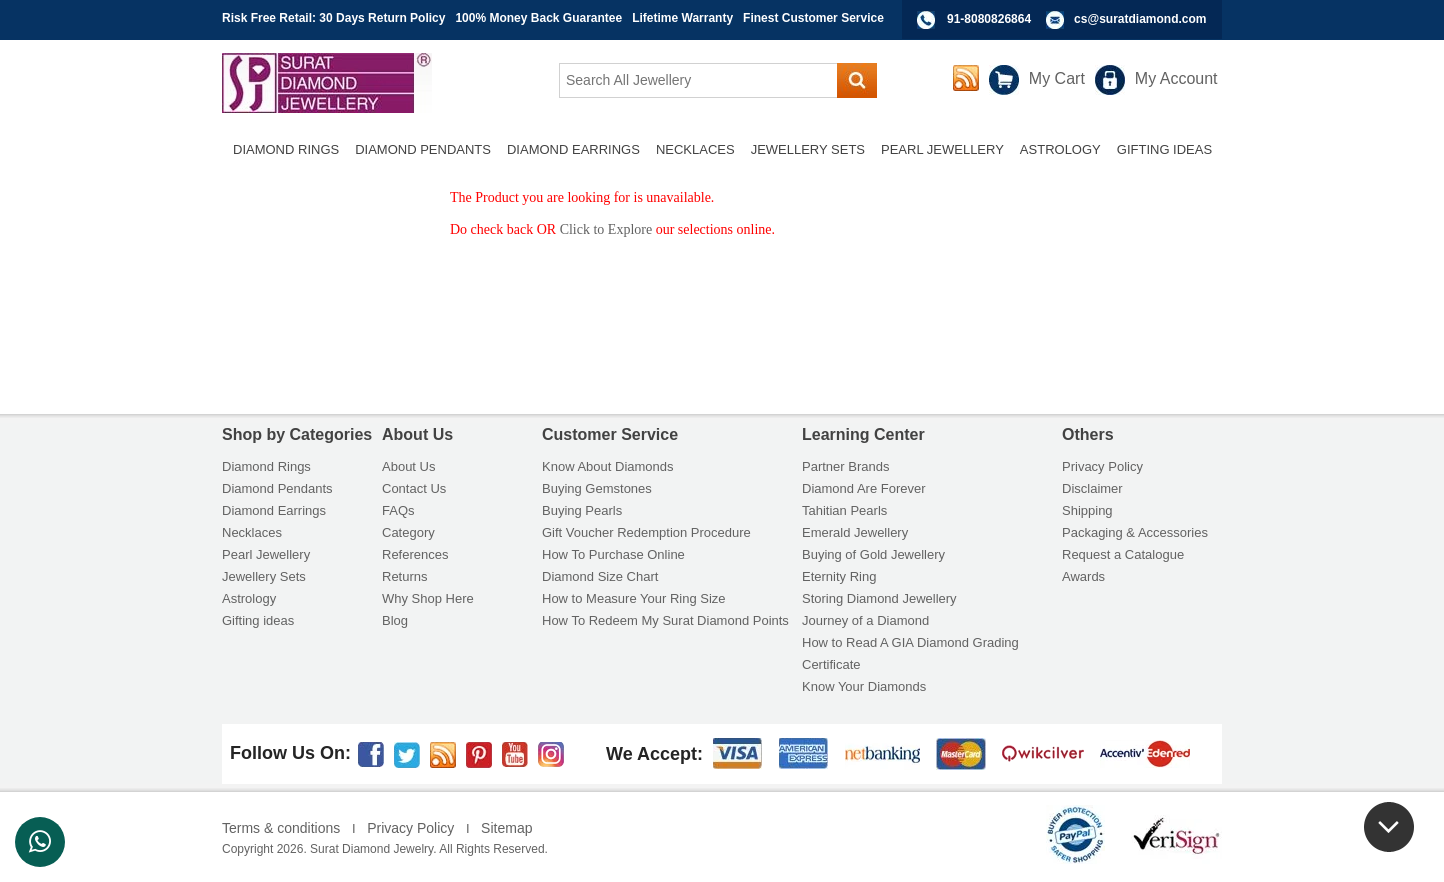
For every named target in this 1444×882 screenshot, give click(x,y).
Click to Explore (606, 229)
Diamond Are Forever (864, 488)
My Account (1176, 78)
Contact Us (414, 488)
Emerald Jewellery (855, 532)
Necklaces (252, 532)
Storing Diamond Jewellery (879, 598)
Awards (1083, 576)
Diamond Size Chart (600, 576)
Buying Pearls (582, 510)
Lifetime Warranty (682, 18)
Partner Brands (845, 466)
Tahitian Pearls (844, 510)
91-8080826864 (989, 19)
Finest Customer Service (813, 18)
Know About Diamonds (608, 466)
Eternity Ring (839, 576)
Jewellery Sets (264, 576)
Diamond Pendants (277, 488)
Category (408, 532)
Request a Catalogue (1123, 554)
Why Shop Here (428, 598)
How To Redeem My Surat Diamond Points (665, 620)
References (415, 554)
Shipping (1087, 510)
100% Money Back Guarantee (538, 18)
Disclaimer (1092, 488)
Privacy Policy (1102, 466)
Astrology (249, 598)
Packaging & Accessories (1135, 532)
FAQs (398, 510)
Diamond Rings (266, 466)
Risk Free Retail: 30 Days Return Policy (333, 18)
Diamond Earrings (274, 510)
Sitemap (506, 828)
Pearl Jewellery (266, 554)
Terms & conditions (281, 828)
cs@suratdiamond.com (1140, 19)
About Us (408, 466)
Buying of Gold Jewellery (873, 554)
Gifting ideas (258, 620)
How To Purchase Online (613, 554)
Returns (405, 576)
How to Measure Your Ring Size (634, 598)
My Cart (1057, 78)
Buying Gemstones (597, 488)
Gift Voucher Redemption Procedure (646, 532)
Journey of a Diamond (865, 620)
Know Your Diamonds (864, 686)
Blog (395, 620)
